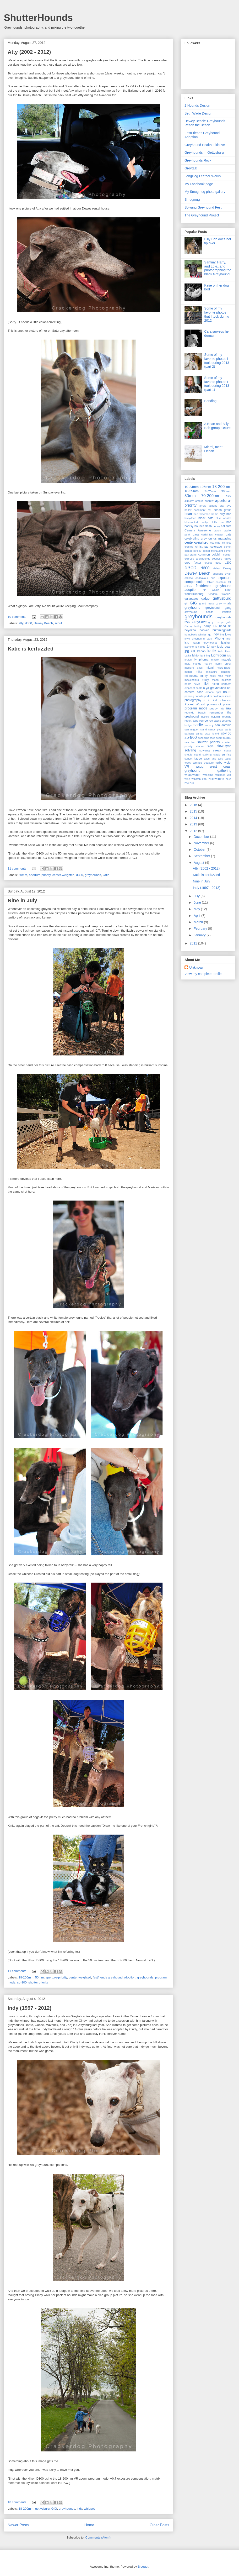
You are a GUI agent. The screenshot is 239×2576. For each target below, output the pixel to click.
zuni (192, 783)
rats (222, 708)
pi (204, 700)
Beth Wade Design (198, 113)
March (199, 922)
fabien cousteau (217, 582)
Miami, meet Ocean (213, 449)
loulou (188, 659)
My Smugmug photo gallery (205, 192)
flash (228, 590)
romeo (203, 720)
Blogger (143, 2566)
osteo (227, 692)
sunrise (226, 754)
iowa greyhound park (198, 638)
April (197, 916)
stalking (207, 754)
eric (213, 578)
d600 (205, 568)
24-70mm (210, 491)
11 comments (17, 868)
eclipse (189, 578)
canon (217, 530)
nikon (215, 684)
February (201, 928)
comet (227, 546)
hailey (197, 626)
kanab (201, 651)
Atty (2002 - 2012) (29, 52)
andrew (209, 500)
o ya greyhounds (214, 688)
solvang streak (210, 750)
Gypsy (188, 626)
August (199, 863)
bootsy (189, 526)
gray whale (223, 603)
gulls (228, 622)
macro (215, 659)
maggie (226, 659)
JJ (208, 646)
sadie (198, 725)
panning (189, 696)
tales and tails (213, 758)
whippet (89, 2508)
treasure (209, 762)
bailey (188, 510)
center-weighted (63, 875)
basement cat (202, 510)
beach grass (222, 510)
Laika (188, 655)
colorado (216, 546)
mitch (228, 675)
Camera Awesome (198, 530)
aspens (213, 505)
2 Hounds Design (197, 105)
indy (79, 2508)
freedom (212, 594)
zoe (187, 783)
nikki (205, 684)
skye (210, 746)
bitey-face (190, 518)
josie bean (224, 646)
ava (229, 505)
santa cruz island (207, 733)
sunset (188, 758)
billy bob (225, 514)
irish (229, 638)
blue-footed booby (196, 522)
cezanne (215, 542)
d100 (219, 562)
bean (188, 514)
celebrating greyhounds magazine (208, 538)
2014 (194, 818)
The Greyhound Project (202, 215)
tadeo (198, 758)
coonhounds (203, 558)
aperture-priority (40, 875)
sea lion (190, 742)
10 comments (17, 617)
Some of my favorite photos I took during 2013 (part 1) (216, 384)
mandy (197, 663)
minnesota (191, 675)
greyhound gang (218, 607)
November (202, 843)
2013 (194, 824)
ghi (186, 603)
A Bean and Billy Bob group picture (217, 426)
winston (196, 778)
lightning (205, 655)
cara (196, 534)
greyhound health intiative (208, 611)
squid (197, 754)
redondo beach (195, 712)
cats (228, 534)
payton (217, 696)
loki (229, 655)
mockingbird (192, 679)
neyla (197, 683)
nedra (188, 683)
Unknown (196, 967)
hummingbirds (221, 630)
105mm (205, 487)
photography (193, 700)
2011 (194, 943)
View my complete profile (203, 974)
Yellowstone (216, 779)
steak (216, 754)
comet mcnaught (213, 550)
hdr (215, 626)
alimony (189, 500)
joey (213, 646)
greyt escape (216, 622)
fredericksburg (194, 594)
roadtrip (226, 716)
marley (208, 663)
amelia (199, 500)
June (198, 902)
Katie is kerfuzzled (31, 649)
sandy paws (215, 729)
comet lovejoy (193, 550)
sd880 (227, 738)
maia (187, 663)
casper (219, 534)
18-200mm (26, 1977)
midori (188, 671)
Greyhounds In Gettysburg (204, 152)
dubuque (218, 573)
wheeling (208, 774)
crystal (208, 562)
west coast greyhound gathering (208, 768)
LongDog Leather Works (203, 176)
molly (205, 680)
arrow (202, 505)
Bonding (210, 401)
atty (21, 623)
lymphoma (201, 659)
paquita (199, 696)
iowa (228, 634)
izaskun (226, 642)
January (200, 935)
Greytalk (191, 168)
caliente (226, 526)
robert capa (191, 720)
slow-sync (224, 746)
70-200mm (210, 495)
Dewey (227, 568)
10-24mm (192, 487)
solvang (190, 750)
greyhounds (93, 875)
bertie (215, 514)
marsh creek (223, 663)
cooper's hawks (221, 558)
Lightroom (218, 655)
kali (193, 651)
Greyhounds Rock (198, 160)
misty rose (216, 675)
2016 (194, 805)
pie (208, 700)
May (197, 909)
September (202, 856)
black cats (205, 518)
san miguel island (196, 729)
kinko (228, 651)
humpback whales (195, 634)
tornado (197, 762)
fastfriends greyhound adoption (114, 1977)
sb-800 (22, 1982)
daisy (216, 568)
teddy (228, 758)
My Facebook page (199, 184)
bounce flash (203, 526)
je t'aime (200, 646)
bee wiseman (202, 514)
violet (227, 762)
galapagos (191, 598)
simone (200, 746)
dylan (228, 573)
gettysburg (42, 2508)
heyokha (190, 630)
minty (204, 675)
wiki (229, 774)
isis (187, 642)
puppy (213, 708)
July (197, 896)
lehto (195, 655)
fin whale (211, 589)
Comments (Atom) (97, 2537)
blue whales (223, 518)
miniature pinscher (218, 671)
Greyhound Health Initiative (205, 145)
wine (187, 778)
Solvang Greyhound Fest (203, 207)
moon (215, 679)
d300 (28, 623)
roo (211, 720)
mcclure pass (194, 667)
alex (228, 496)
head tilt (225, 626)
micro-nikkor (224, 667)
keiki (220, 651)
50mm (23, 875)
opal (218, 692)
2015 (194, 811)
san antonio (223, 725)
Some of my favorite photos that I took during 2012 (216, 314)
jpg (187, 651)
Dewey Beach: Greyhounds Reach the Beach (205, 123)
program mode (196, 708)
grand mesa (206, 603)
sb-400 (226, 733)
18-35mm (192, 491)
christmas (201, 546)
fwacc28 (226, 594)
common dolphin (210, 554)
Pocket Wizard (195, 704)
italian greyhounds (205, 642)
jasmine (189, 646)
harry (207, 626)
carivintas (207, 534)
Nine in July (22, 900)
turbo (219, 762)
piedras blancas (221, 700)
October (200, 849)
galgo (205, 598)
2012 (194, 831)
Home (89, 2525)
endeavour (202, 578)
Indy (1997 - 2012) (29, 2008)
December (202, 837)
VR (187, 766)
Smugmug (192, 199)
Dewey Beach (43, 623)
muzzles (226, 679)
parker (208, 696)
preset (227, 704)
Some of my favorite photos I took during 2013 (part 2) (216, 360)
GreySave (199, 622)
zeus (228, 778)
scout (58, 623)
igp (209, 634)
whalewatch (192, 774)
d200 (228, 562)
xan (204, 778)
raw (228, 708)
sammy (209, 725)
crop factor (193, 562)
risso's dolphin (210, 716)
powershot (214, 704)
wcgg (200, 766)
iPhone (219, 638)
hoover (204, 630)
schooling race (206, 737)
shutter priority (38, 1982)
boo (228, 522)
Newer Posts (18, 2525)
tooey (188, 762)
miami (210, 667)
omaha (210, 692)
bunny (216, 526)
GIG (54, 2508)
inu (222, 634)
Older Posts (159, 2525)
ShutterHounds (38, 17)
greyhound (192, 607)
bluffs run (217, 522)
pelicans (226, 696)
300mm (226, 491)
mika (199, 671)
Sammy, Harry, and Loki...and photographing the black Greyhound (217, 268)
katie (106, 875)
